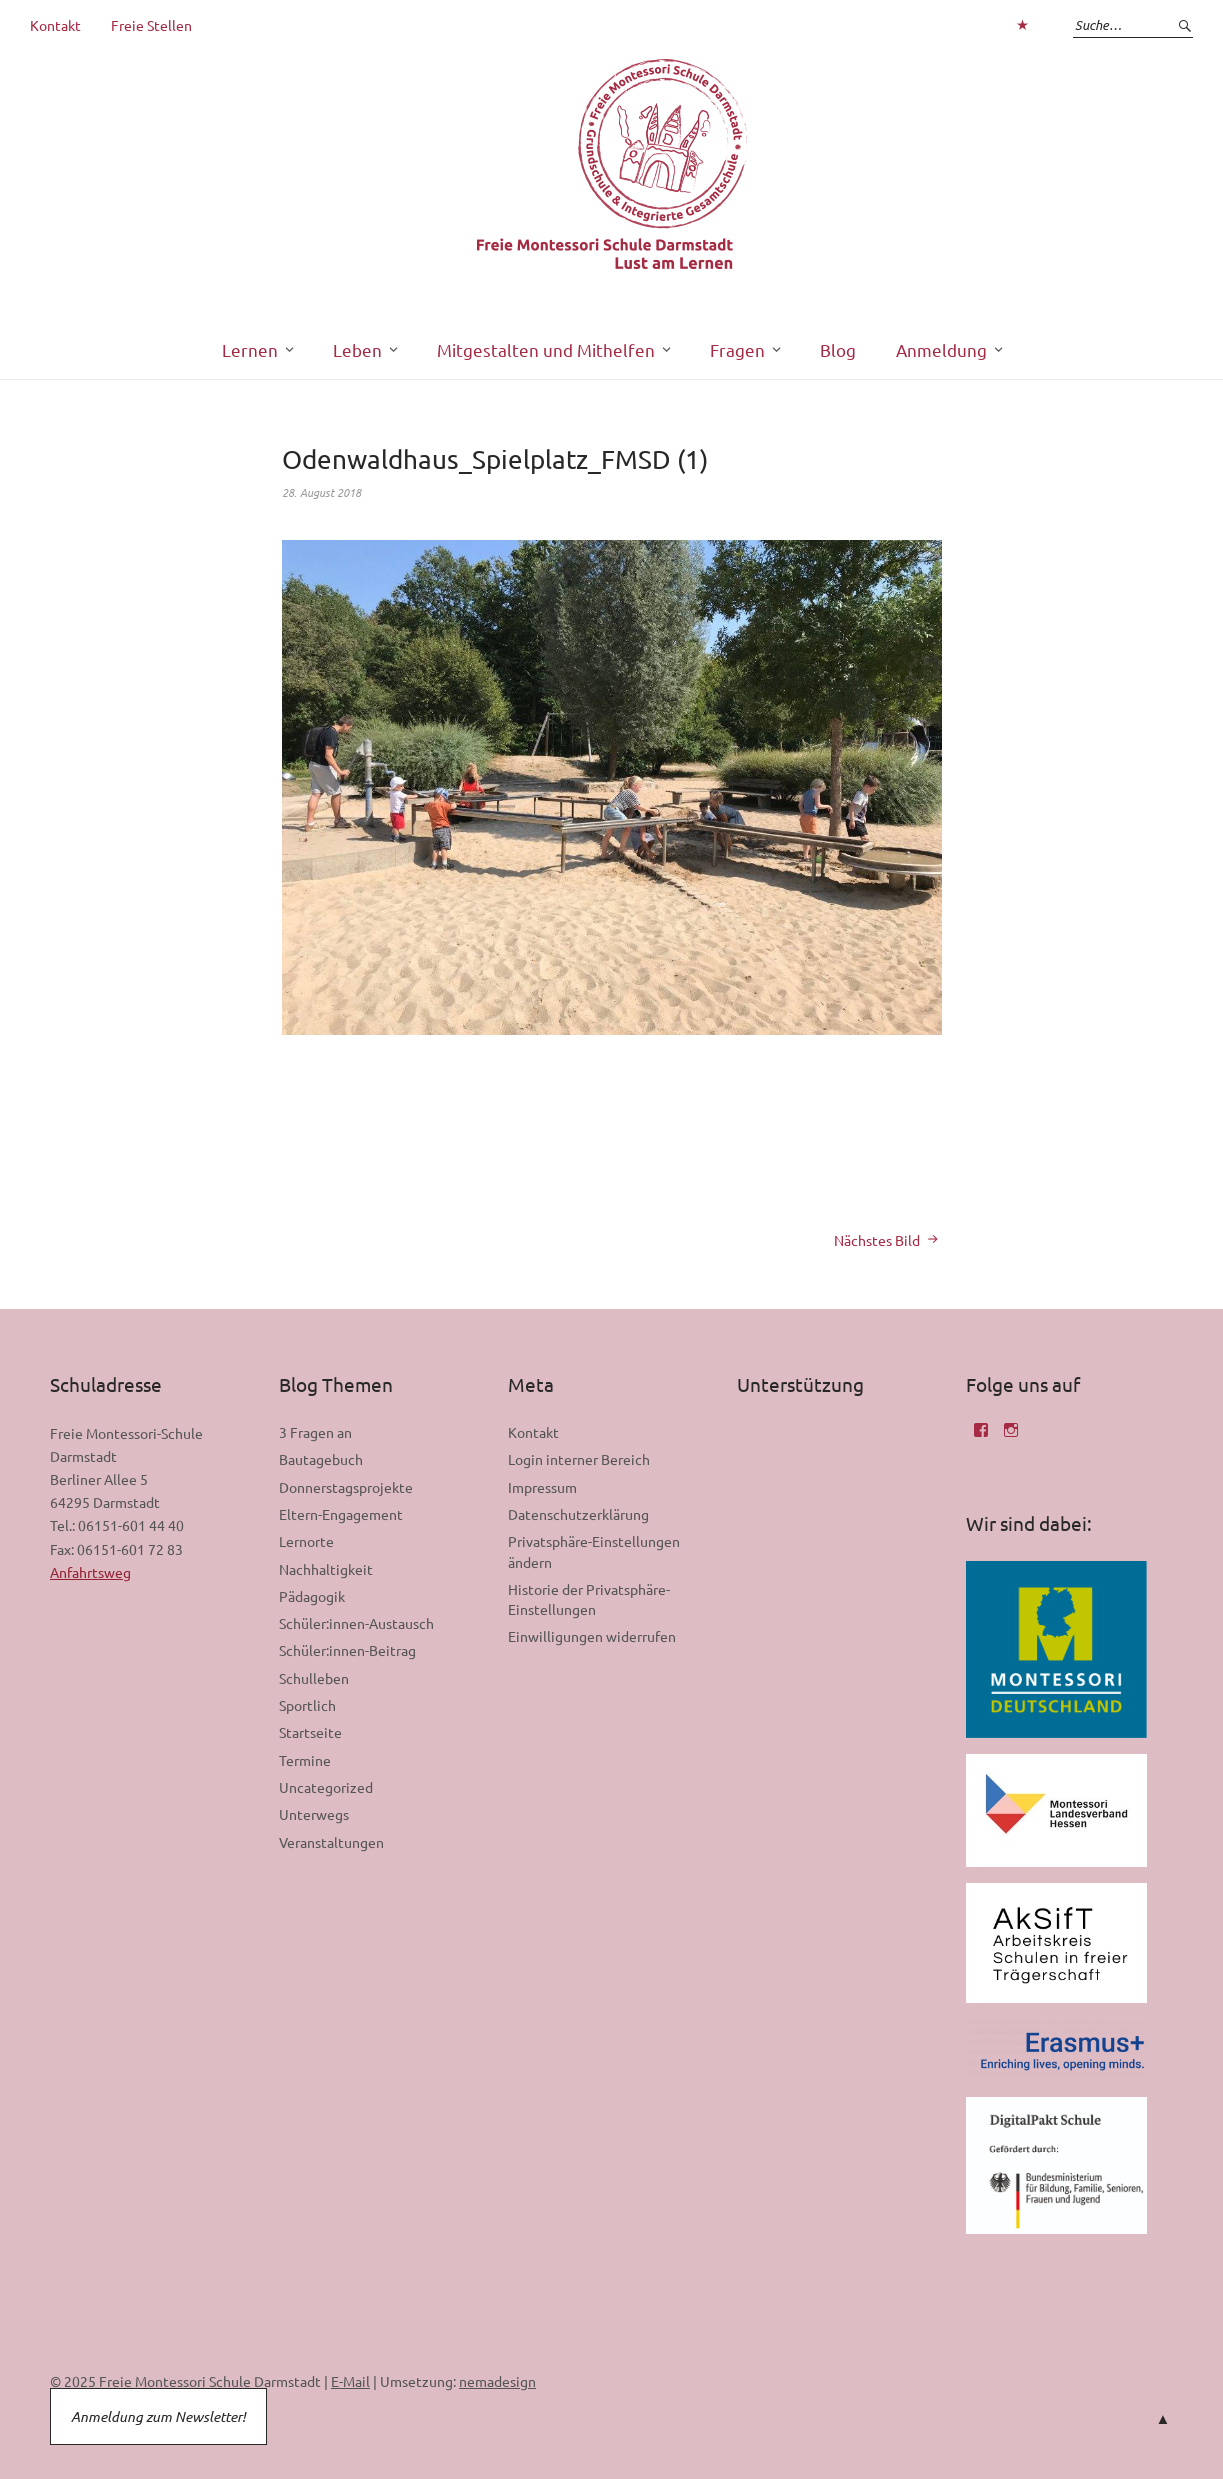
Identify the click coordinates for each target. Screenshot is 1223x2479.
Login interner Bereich (579, 1459)
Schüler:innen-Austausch (356, 1623)
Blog (838, 349)
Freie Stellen (151, 25)
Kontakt (55, 25)
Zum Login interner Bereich (1022, 25)
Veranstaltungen (331, 1842)
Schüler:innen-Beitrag (347, 1650)
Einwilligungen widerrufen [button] (592, 1636)
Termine (305, 1760)
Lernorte (306, 1541)
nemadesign (497, 2381)
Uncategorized (326, 1787)
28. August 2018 (321, 492)
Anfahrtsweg (90, 1572)
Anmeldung (941, 349)
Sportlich (307, 1705)
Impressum (542, 1487)
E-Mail (350, 2381)
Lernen (250, 349)
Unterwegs (314, 1814)
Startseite (310, 1732)
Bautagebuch (321, 1459)
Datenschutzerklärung (578, 1514)
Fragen (737, 349)
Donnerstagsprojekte (346, 1487)
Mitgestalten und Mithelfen (546, 349)
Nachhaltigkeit (326, 1569)
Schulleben (314, 1678)
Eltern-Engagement (341, 1514)
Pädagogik (312, 1596)
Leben (357, 349)
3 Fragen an (315, 1432)
